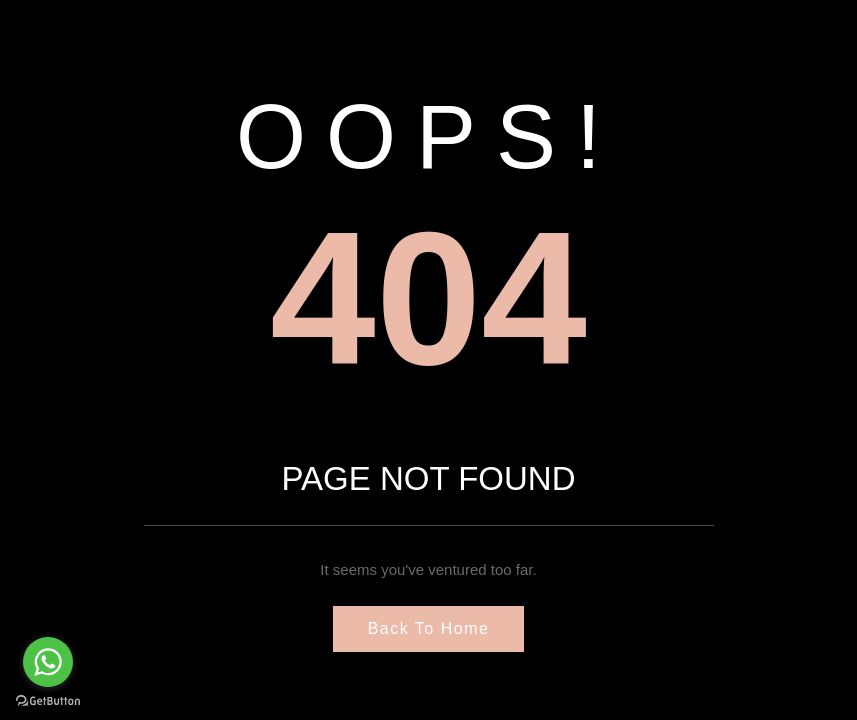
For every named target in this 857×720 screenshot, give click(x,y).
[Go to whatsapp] (48, 662)
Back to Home (429, 628)
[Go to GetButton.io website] (48, 700)
